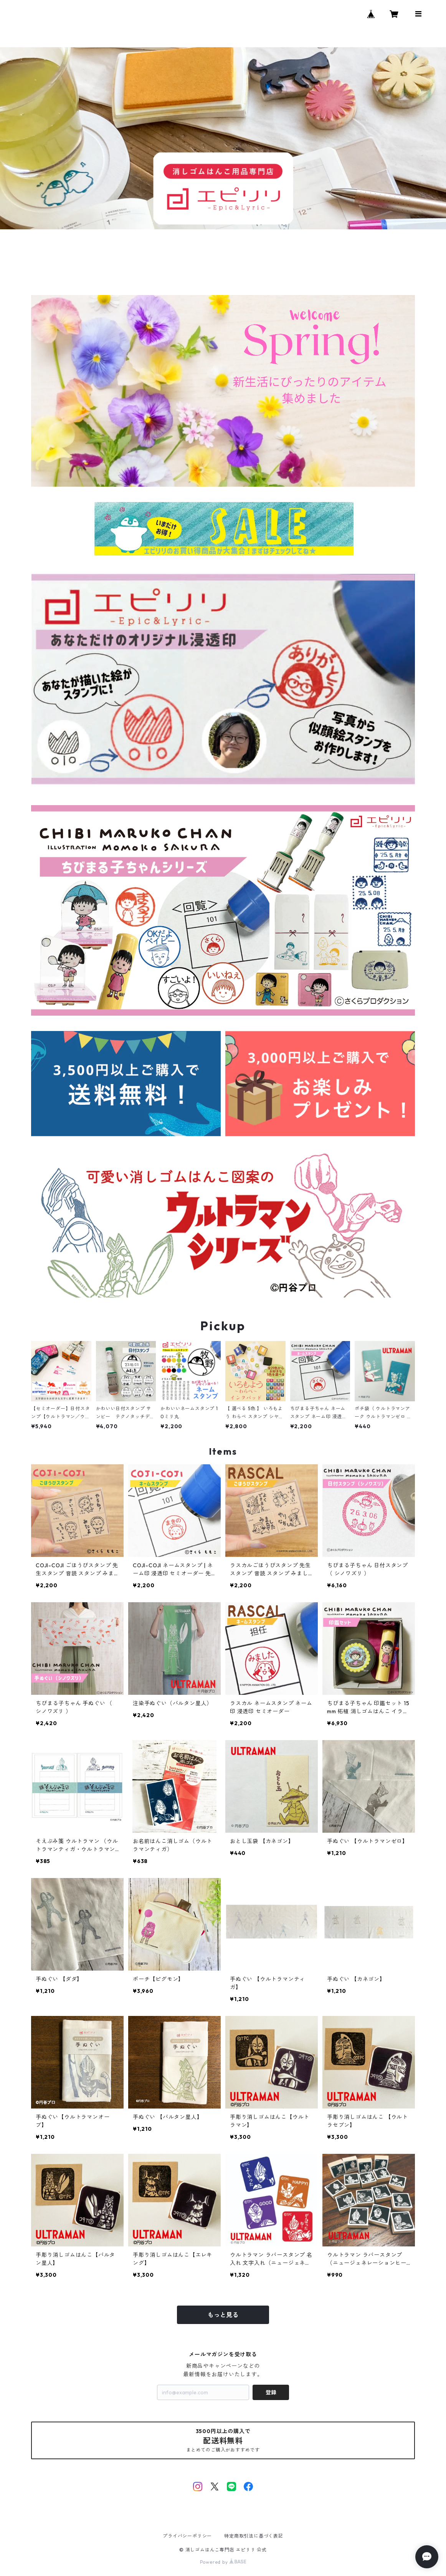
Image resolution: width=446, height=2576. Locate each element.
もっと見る (223, 2315)
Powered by (223, 2562)
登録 (271, 2392)
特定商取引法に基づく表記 (253, 2536)
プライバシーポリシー (187, 2536)
